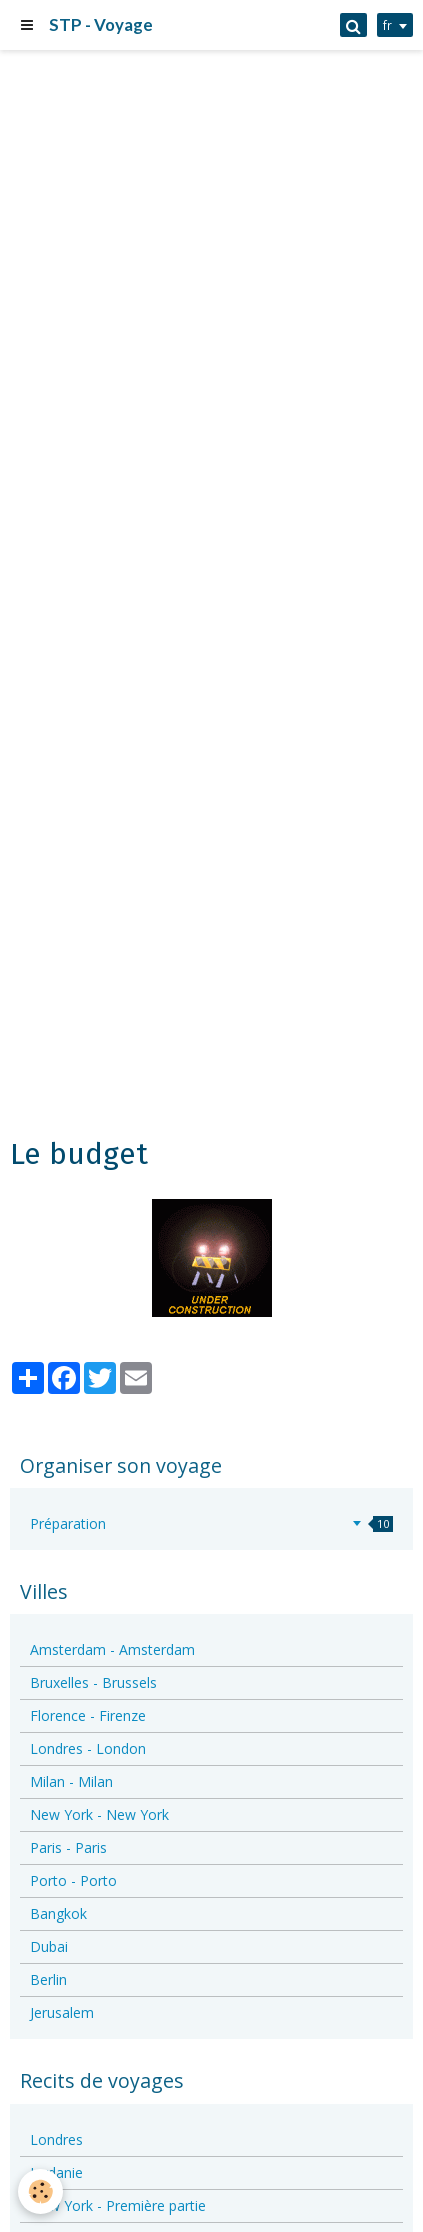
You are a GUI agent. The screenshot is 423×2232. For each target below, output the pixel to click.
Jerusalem (62, 2012)
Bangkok (58, 1913)
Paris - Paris (68, 1847)
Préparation (211, 1523)
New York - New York (99, 1814)
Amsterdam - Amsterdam (112, 1649)
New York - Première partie (118, 2205)
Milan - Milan (71, 1781)
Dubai (49, 1946)
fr (387, 25)
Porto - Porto (73, 1880)
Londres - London (88, 1748)
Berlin (48, 1979)
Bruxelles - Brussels (93, 1682)
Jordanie (56, 2172)
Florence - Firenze (88, 1715)
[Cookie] (40, 2191)
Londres (56, 2139)
